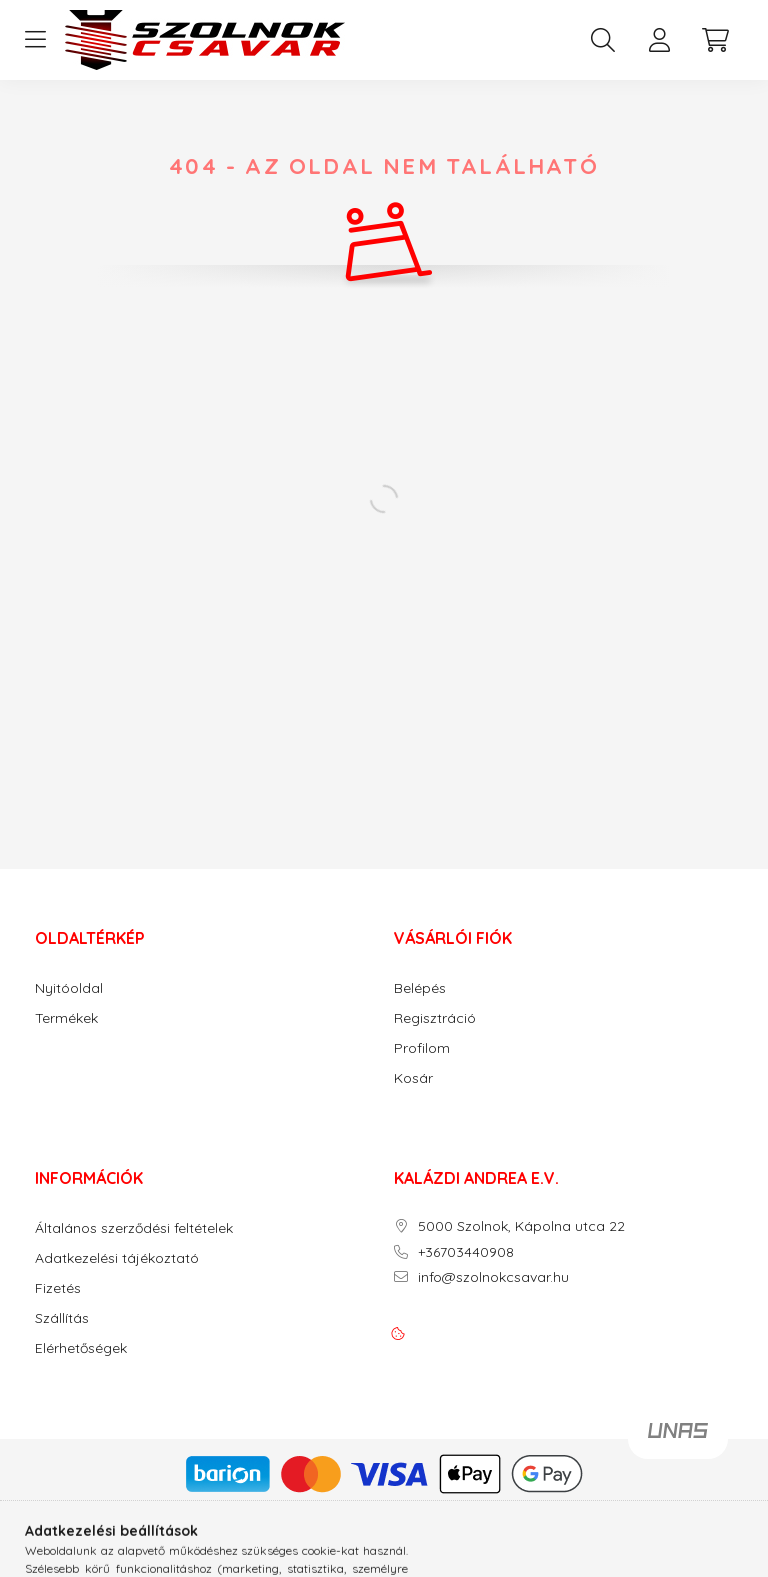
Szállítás (62, 1318)
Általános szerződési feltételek (134, 1228)
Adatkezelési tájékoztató (117, 1258)
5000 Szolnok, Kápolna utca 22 (521, 1226)
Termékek (66, 1018)
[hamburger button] (35, 40)
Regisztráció (435, 1018)
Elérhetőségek (81, 1348)
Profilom (422, 1048)
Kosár (413, 1078)
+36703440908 (466, 1252)
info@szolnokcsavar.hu (493, 1277)
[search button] (603, 40)
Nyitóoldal (69, 988)
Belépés (420, 988)
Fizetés (58, 1288)
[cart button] (715, 40)
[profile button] (659, 40)
